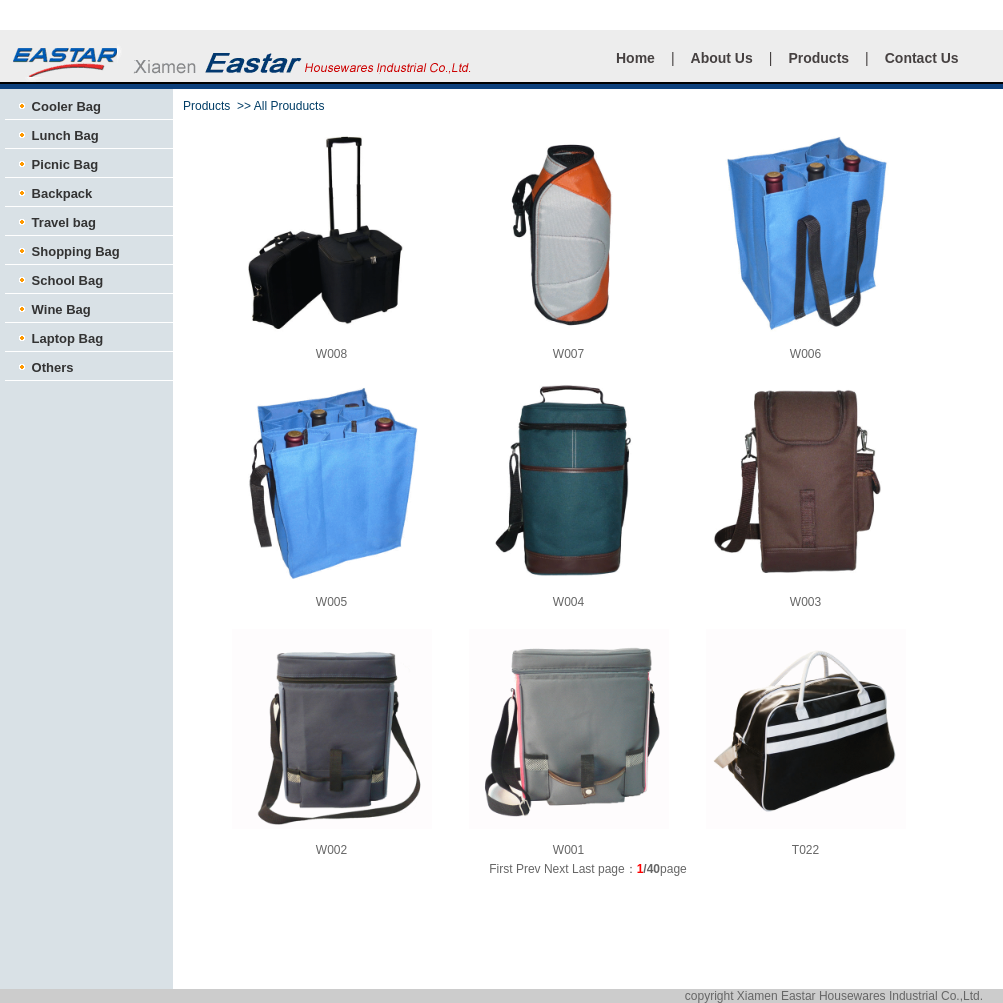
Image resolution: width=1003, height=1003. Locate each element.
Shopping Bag (67, 251)
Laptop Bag (59, 338)
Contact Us (922, 58)
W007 (568, 354)
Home (635, 58)
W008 (331, 354)
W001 (568, 850)
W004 (568, 602)
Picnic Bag (56, 164)
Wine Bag (53, 309)
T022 (805, 850)
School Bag (59, 280)
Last (583, 869)
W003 (805, 602)
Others (44, 367)
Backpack (53, 193)
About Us (722, 58)
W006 (805, 354)
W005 (331, 602)
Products (818, 58)
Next (556, 869)
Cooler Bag (58, 106)
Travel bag (55, 222)
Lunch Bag (57, 135)
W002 (331, 850)
